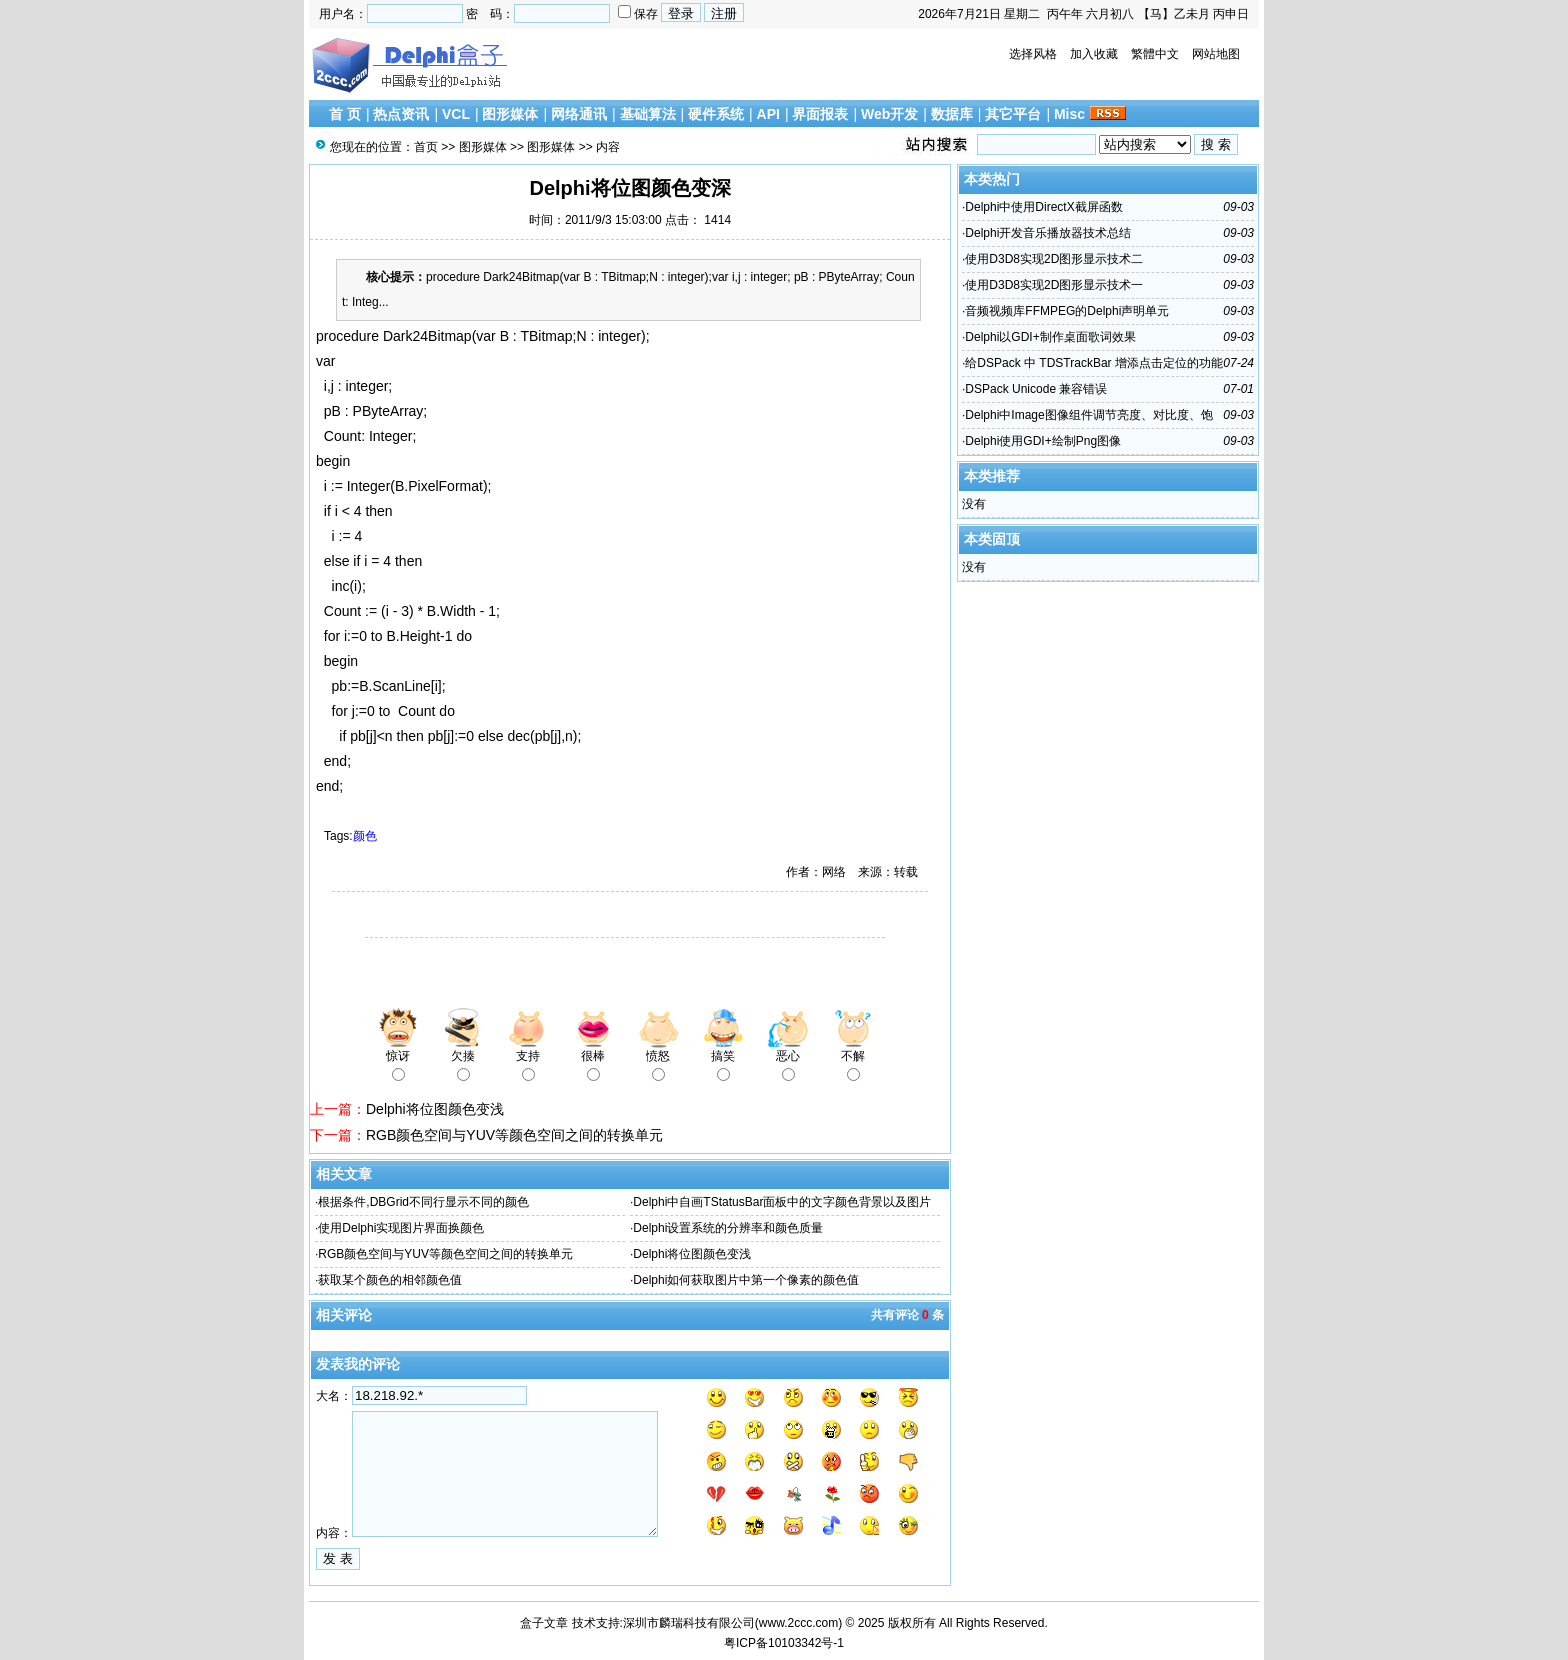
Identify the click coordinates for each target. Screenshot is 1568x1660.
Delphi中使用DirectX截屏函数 (1043, 207)
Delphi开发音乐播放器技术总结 (1048, 233)
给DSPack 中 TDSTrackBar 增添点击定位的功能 (1094, 363)
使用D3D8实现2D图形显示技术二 (1054, 259)
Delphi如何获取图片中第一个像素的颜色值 (746, 1280)
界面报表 (820, 114)
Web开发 (889, 114)
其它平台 (1013, 114)
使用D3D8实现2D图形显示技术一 (1054, 285)
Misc (1069, 114)
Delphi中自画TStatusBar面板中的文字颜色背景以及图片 (782, 1202)
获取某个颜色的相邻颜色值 (390, 1280)
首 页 (345, 114)
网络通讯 (579, 114)
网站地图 (1216, 54)
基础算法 (648, 114)
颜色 (365, 836)
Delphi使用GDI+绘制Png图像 (1043, 441)
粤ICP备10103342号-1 (784, 1643)
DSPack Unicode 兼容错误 (1036, 389)
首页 (426, 147)
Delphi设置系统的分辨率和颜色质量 (728, 1228)
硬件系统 (716, 114)
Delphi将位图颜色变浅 (435, 1109)
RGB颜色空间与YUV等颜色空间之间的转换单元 (514, 1135)
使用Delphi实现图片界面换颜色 (401, 1228)
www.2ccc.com (798, 1623)
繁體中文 (1155, 54)
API (768, 114)
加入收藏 (1094, 54)
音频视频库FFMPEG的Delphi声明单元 (1067, 311)
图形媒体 (510, 114)
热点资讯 (401, 114)
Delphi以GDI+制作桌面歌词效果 (1050, 337)
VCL (456, 114)
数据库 (952, 114)
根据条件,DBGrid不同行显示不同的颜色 (423, 1202)
